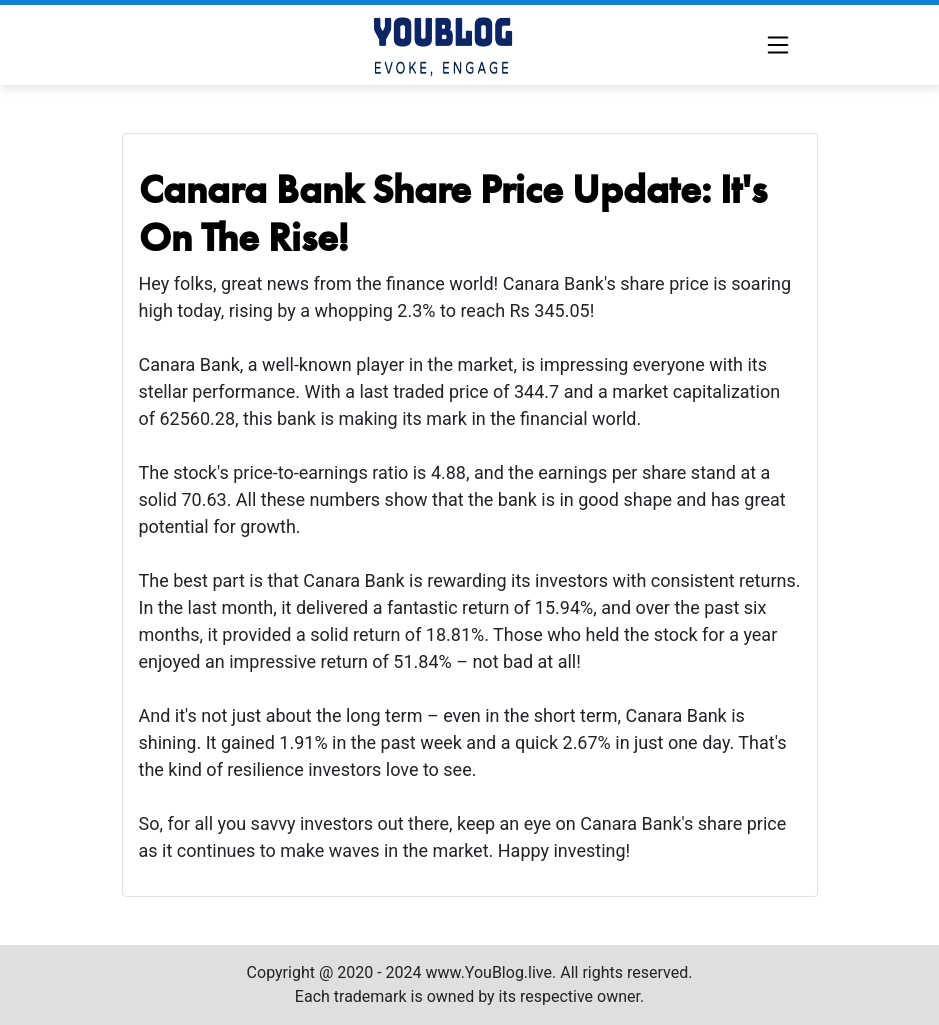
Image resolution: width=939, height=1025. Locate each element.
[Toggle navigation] (778, 45)
